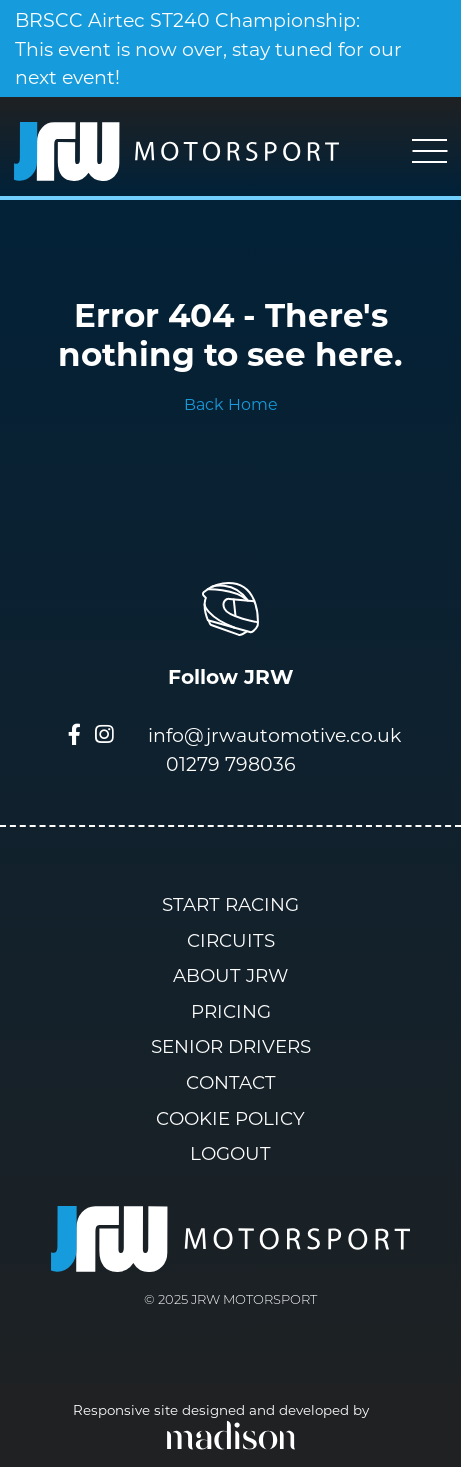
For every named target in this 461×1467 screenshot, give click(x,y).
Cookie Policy (230, 1118)
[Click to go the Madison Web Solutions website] (231, 1434)
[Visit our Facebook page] (74, 736)
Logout (230, 1153)
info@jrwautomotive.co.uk (274, 735)
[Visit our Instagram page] (104, 736)
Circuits (231, 940)
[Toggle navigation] (429, 151)
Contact (231, 1082)
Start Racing (230, 904)
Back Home (231, 404)
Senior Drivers (231, 1046)
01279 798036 (231, 764)
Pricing (231, 1011)
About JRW (230, 975)
